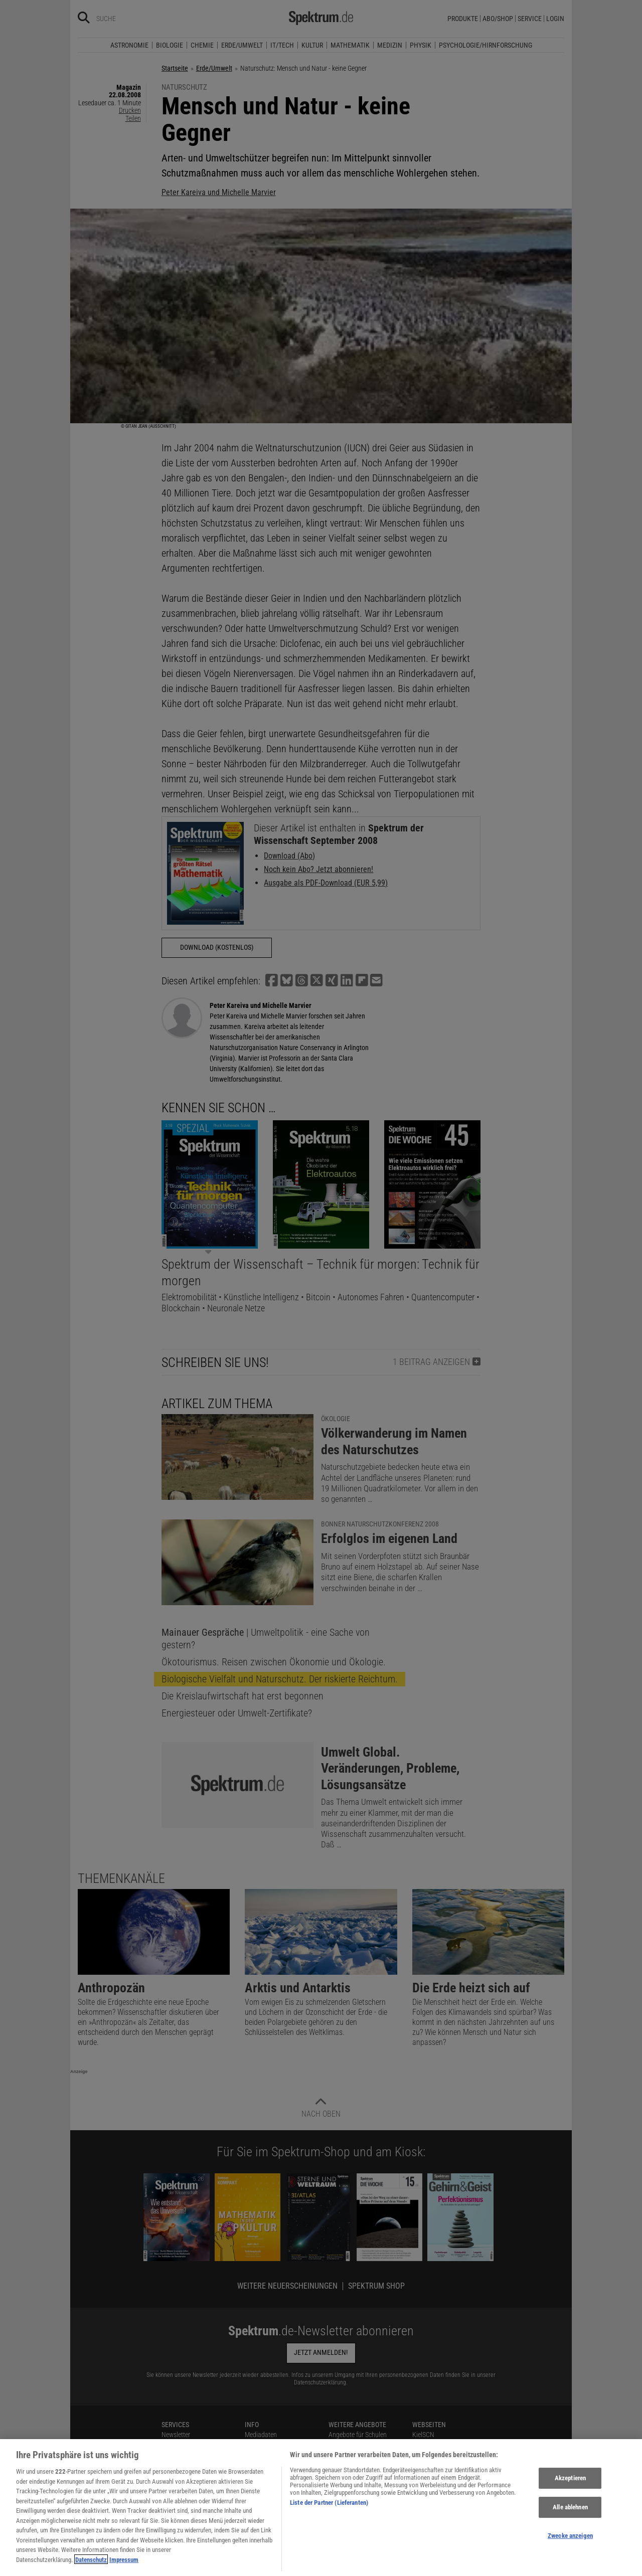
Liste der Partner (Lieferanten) (329, 2519)
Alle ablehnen (570, 2523)
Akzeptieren (570, 2495)
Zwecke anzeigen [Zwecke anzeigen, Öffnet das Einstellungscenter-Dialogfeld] (570, 2552)
